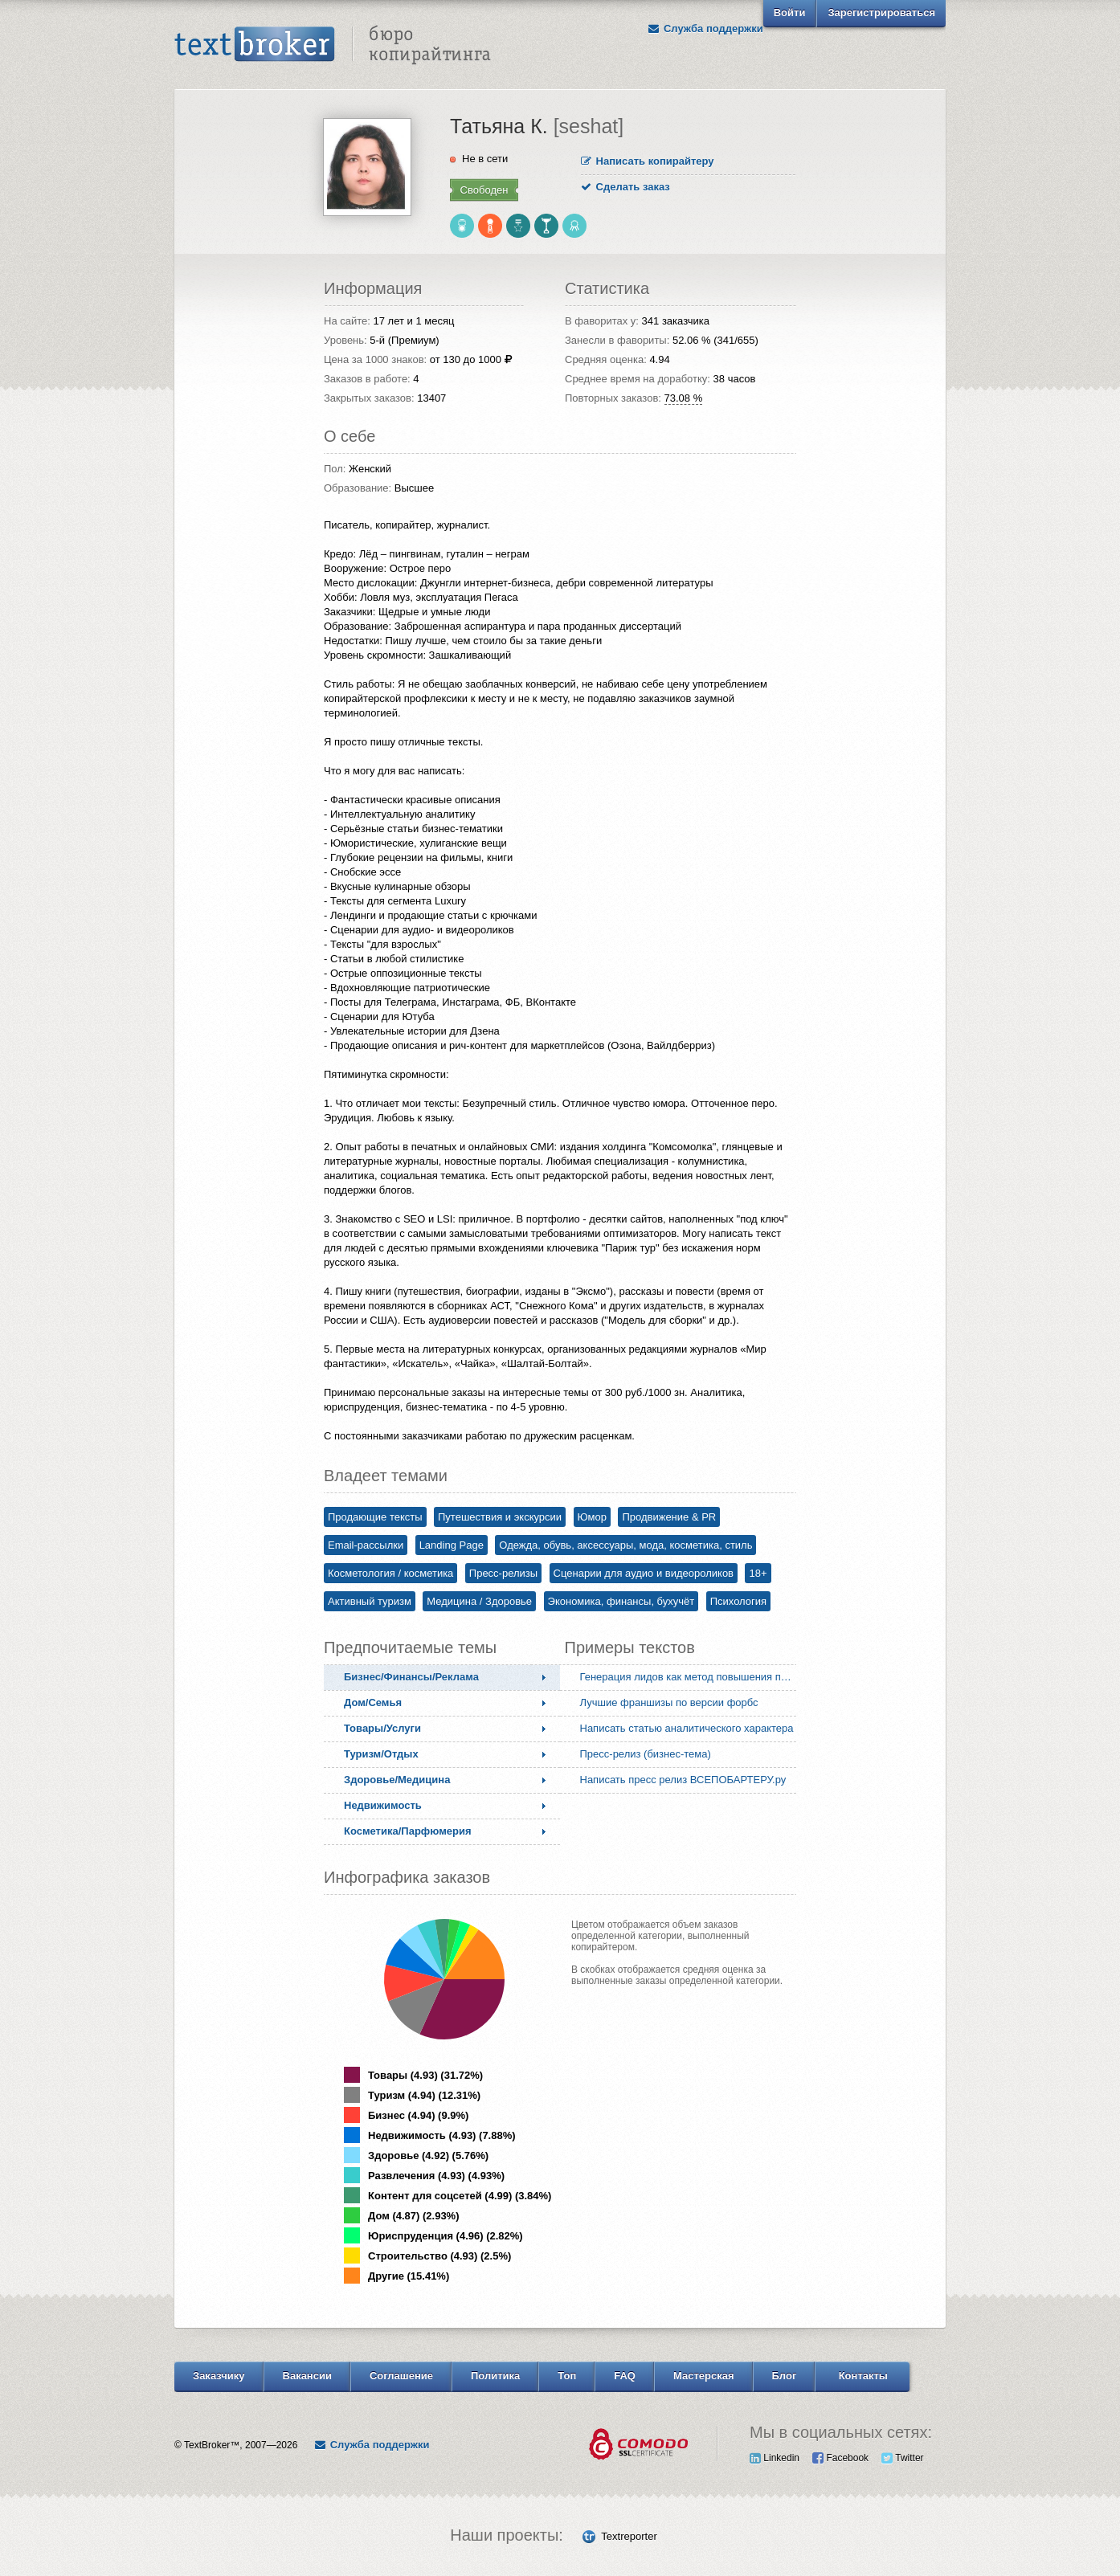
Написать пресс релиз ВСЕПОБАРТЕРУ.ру (683, 1780)
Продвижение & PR (669, 1517)
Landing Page (451, 1545)
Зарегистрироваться (881, 12)
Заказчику (219, 2376)
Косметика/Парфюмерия (408, 1831)
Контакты (863, 2376)
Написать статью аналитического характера (687, 1728)
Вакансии (307, 2376)
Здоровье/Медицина (397, 1780)
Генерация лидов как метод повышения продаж (691, 1677)
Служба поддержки (705, 28)
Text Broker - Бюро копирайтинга (332, 45)
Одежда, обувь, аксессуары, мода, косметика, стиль (625, 1545)
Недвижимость (383, 1805)
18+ (757, 1573)
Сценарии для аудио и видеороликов (644, 1573)
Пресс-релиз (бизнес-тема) (645, 1754)
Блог (784, 2376)
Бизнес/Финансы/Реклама (411, 1677)
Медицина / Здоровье (479, 1601)
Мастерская (703, 2376)
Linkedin (774, 2458)
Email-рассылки (365, 1545)
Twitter (902, 2458)
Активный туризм (369, 1601)
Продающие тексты (375, 1517)
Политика (495, 2376)
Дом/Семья (373, 1702)
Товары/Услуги (382, 1728)
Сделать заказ (625, 187)
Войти (790, 12)
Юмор (592, 1517)
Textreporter (628, 2536)
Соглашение (401, 2376)
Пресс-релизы (503, 1573)
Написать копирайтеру (647, 161)
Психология (738, 1601)
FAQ (625, 2376)
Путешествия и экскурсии (500, 1517)
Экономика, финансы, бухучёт (621, 1601)
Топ (567, 2376)
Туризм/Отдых (381, 1754)
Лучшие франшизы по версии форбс (669, 1702)
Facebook (840, 2458)
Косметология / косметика (390, 1573)
